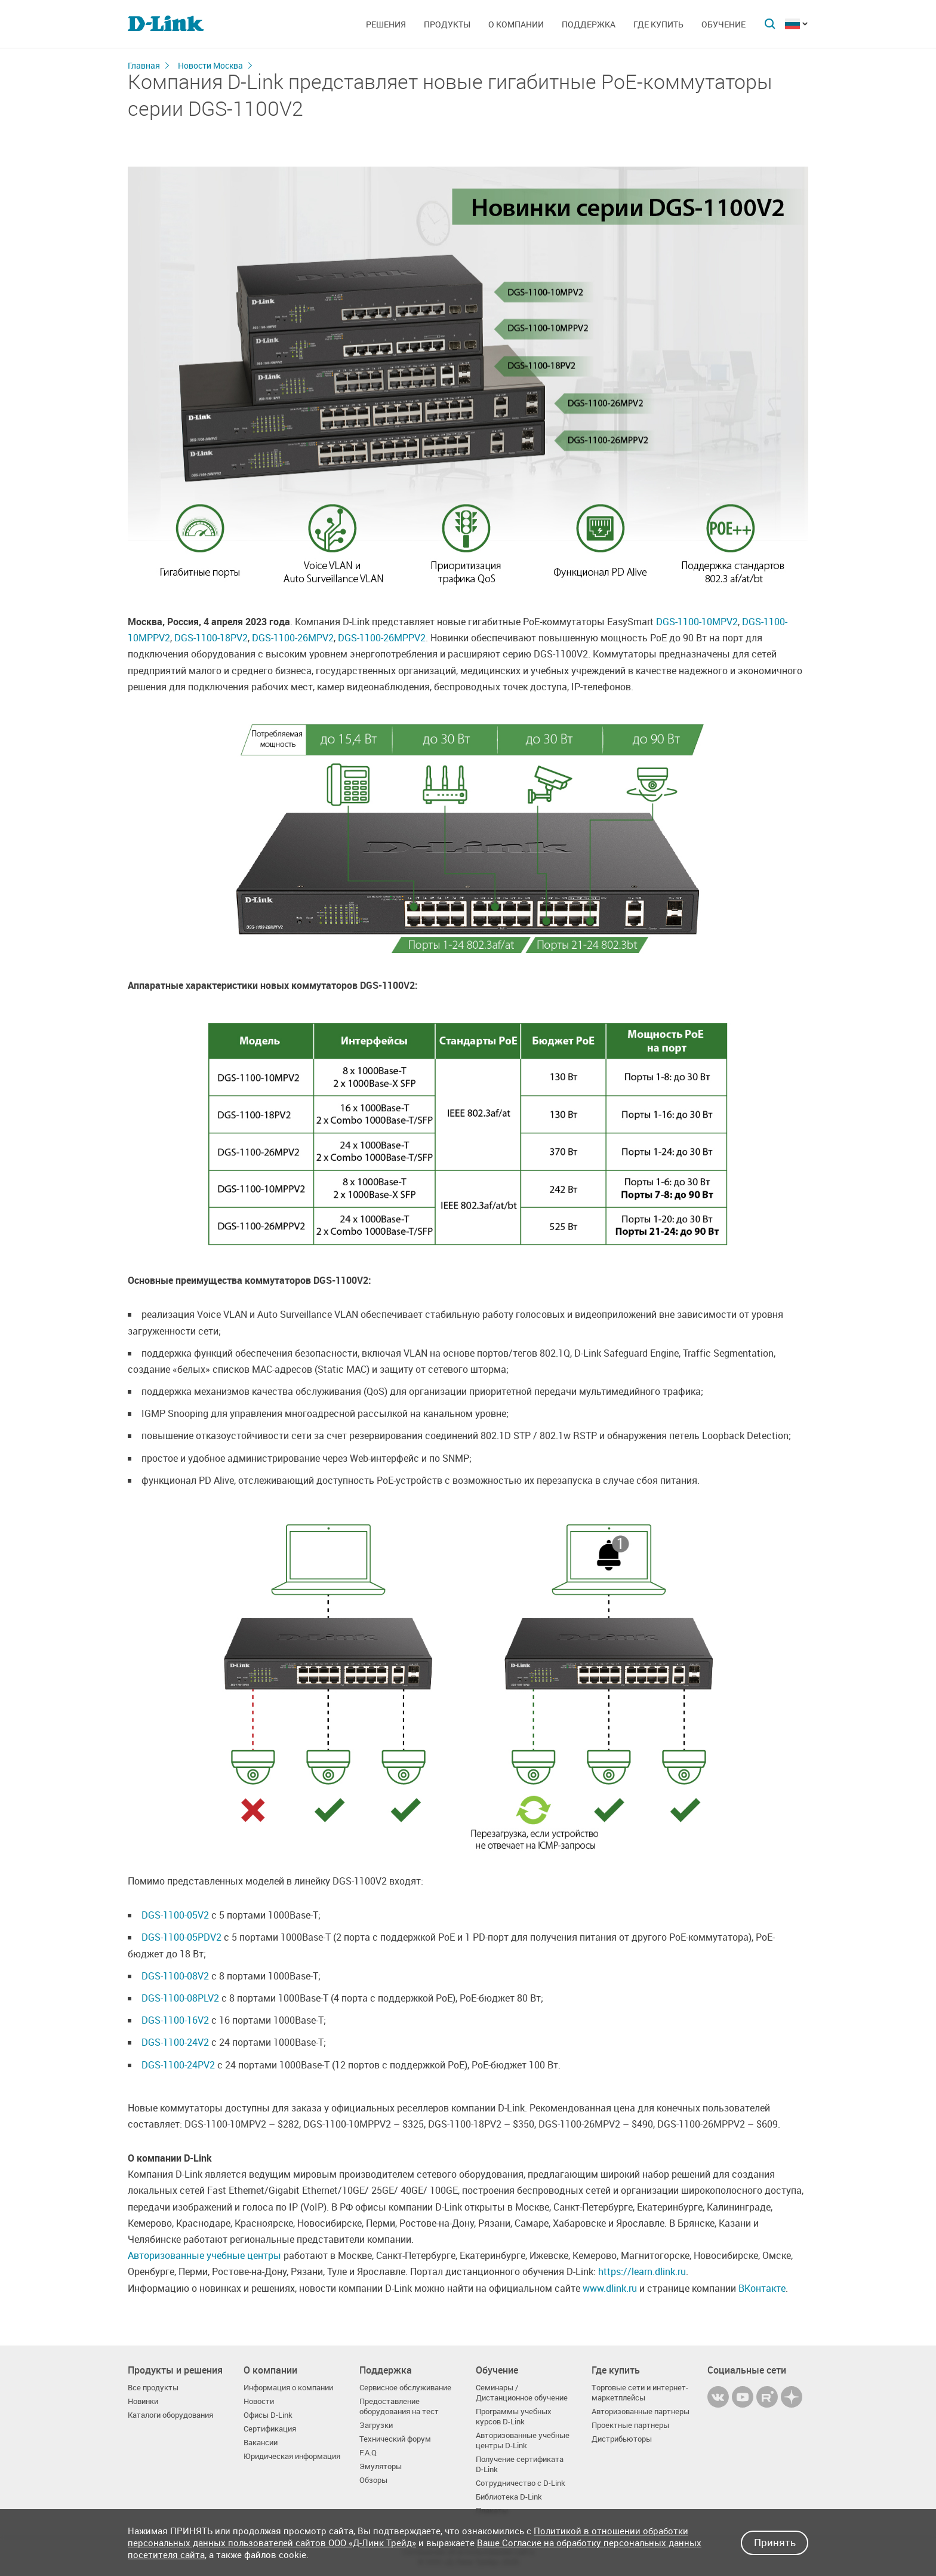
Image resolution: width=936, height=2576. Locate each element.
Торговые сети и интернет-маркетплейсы (640, 2393)
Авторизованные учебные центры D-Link (522, 2440)
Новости (259, 2401)
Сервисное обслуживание (405, 2388)
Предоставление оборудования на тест (399, 2406)
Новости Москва (210, 65)
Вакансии (261, 2442)
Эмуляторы (380, 2466)
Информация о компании (288, 2388)
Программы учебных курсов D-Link (514, 2416)
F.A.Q (368, 2453)
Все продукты (153, 2388)
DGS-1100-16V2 (175, 2020)
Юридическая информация (292, 2456)
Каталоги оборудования (170, 2415)
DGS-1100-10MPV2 (697, 621)
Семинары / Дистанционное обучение (522, 2393)
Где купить (658, 24)
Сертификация (270, 2429)
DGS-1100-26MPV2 (293, 637)
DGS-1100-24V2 (175, 2042)
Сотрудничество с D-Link (520, 2483)
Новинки (143, 2401)
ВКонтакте (762, 2288)
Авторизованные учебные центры (204, 2255)
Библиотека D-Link (509, 2497)
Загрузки (376, 2425)
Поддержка (588, 24)
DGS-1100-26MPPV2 (382, 637)
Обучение (723, 24)
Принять (775, 2542)
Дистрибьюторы (622, 2439)
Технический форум (395, 2439)
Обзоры (373, 2480)
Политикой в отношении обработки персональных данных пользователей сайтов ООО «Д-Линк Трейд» (408, 2537)
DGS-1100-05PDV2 (181, 1937)
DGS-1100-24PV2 (178, 2064)
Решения (386, 24)
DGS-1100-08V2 (175, 1975)
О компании (516, 24)
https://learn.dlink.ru (642, 2271)
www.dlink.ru (610, 2288)
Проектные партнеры (630, 2425)
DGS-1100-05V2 (175, 1915)
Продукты (447, 24)
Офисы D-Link (268, 2415)
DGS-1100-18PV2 (211, 637)
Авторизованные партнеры (640, 2411)
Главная (144, 65)
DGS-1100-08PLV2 (180, 1998)
